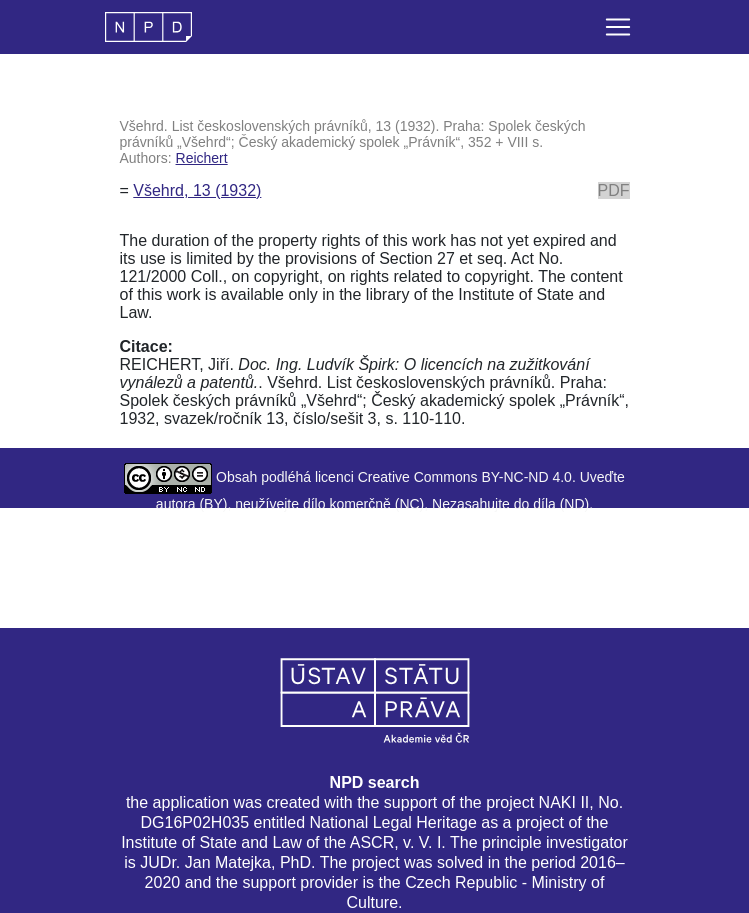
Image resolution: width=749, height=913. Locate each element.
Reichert (202, 158)
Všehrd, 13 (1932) (197, 190)
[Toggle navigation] (618, 27)
